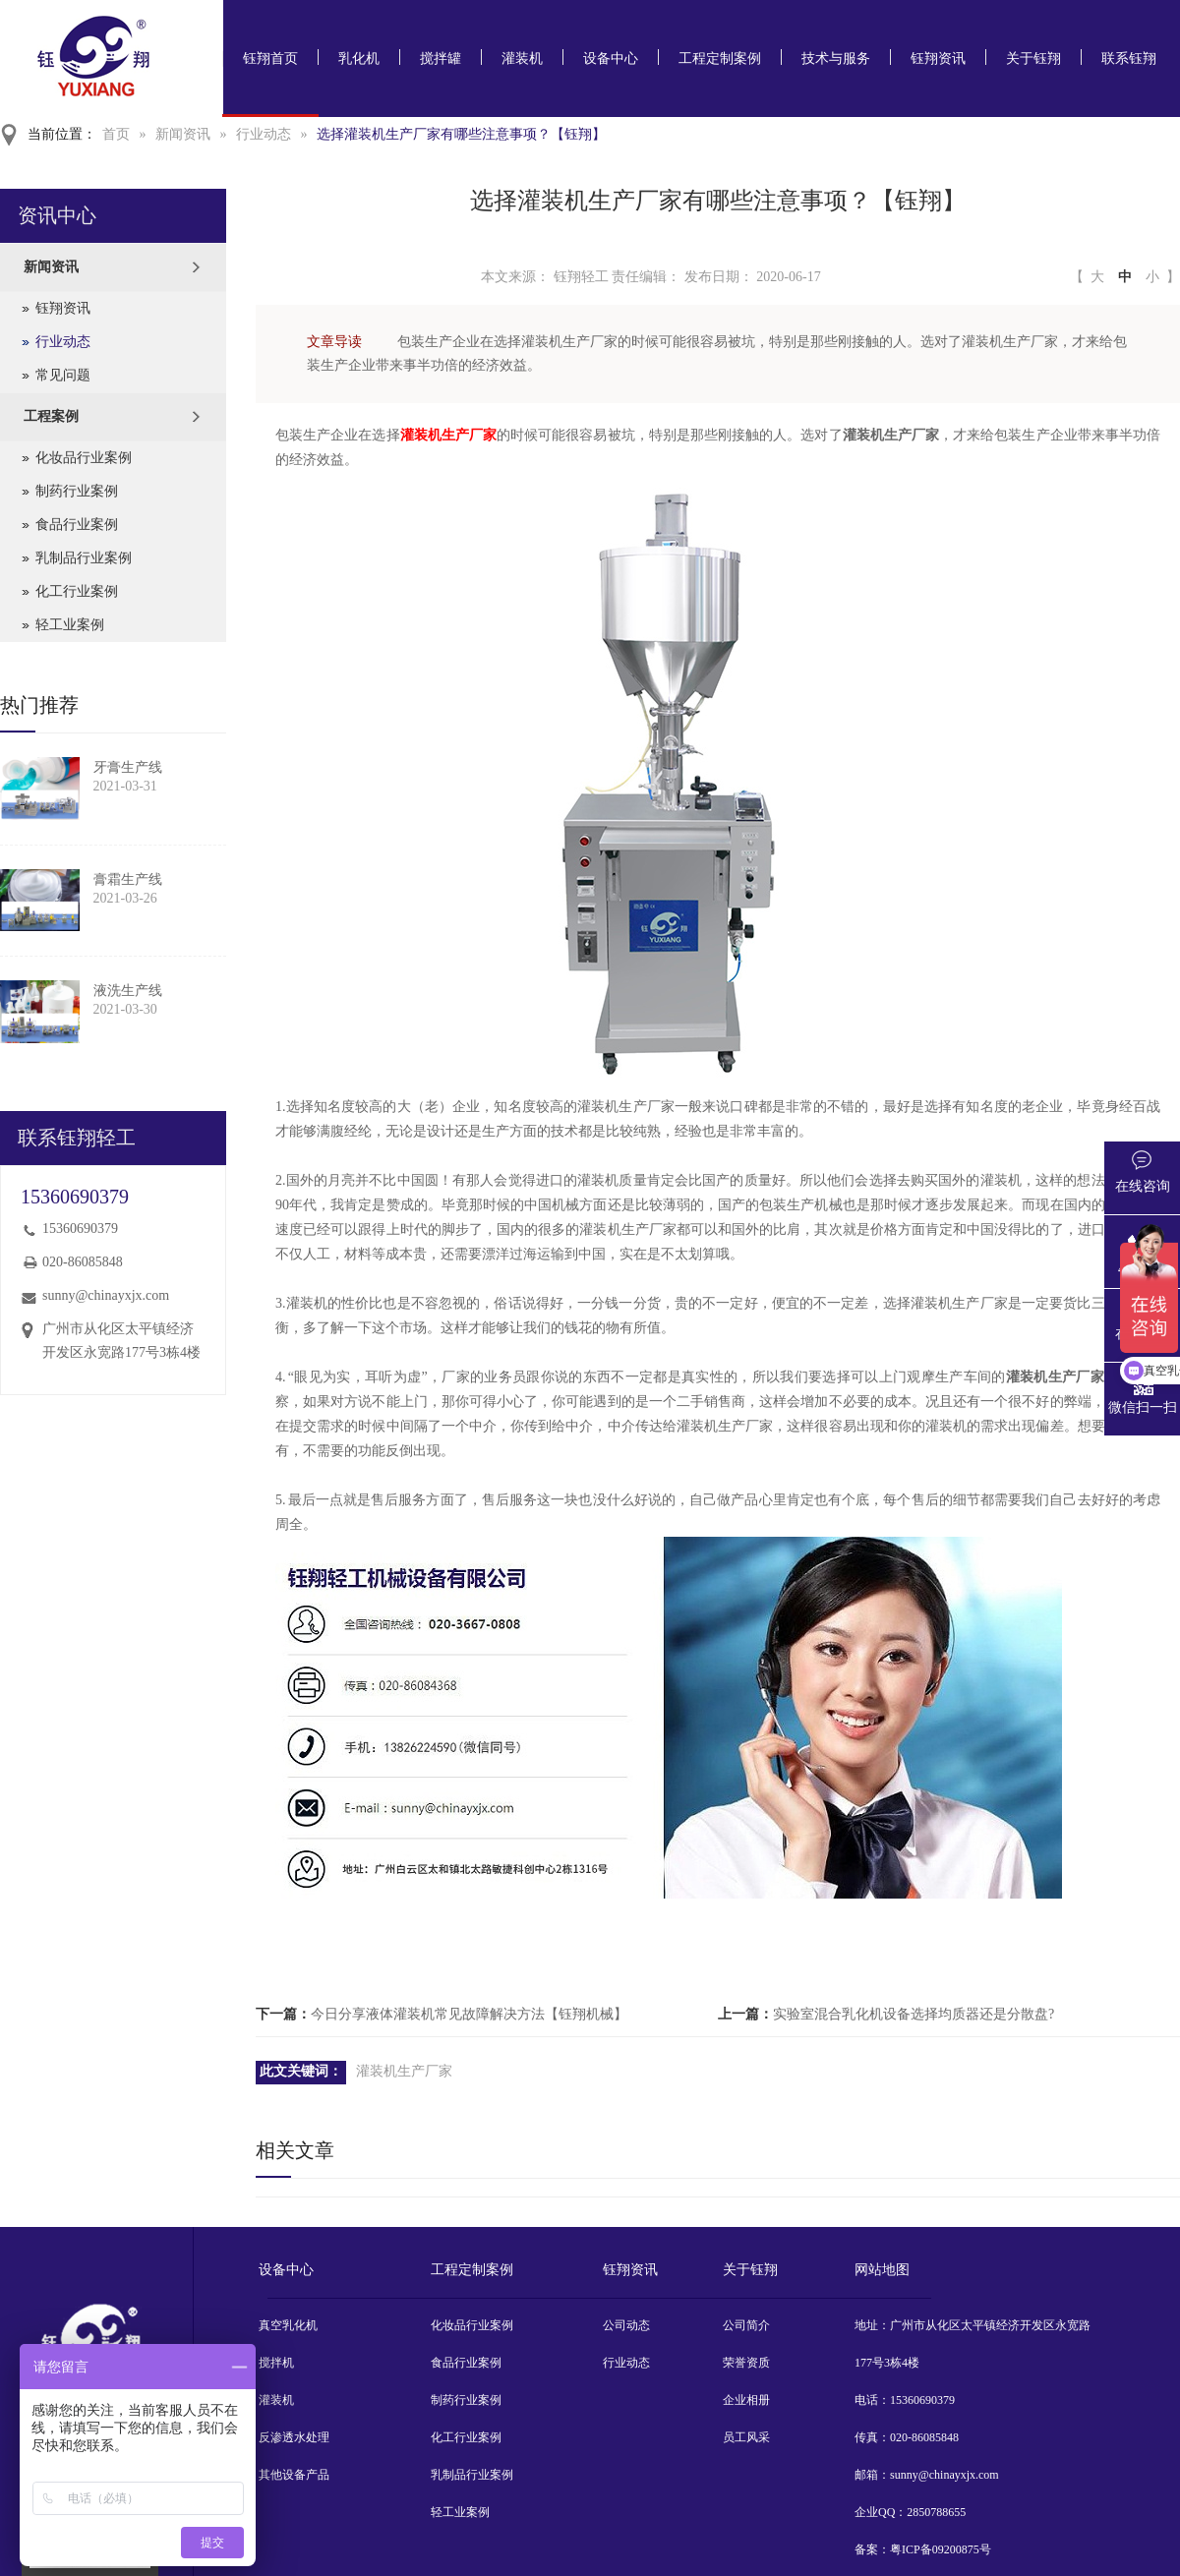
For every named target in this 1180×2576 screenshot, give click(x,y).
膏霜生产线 (127, 879)
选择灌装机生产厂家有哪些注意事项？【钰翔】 (461, 134)
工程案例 (51, 416)
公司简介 (746, 2325)
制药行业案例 (76, 491)
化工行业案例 (76, 591)
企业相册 (746, 2400)
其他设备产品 (294, 2475)
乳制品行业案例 (83, 558)
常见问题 (62, 375)
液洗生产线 (127, 990)
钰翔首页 (270, 58)
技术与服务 (835, 58)
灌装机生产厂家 (448, 435)
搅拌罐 (440, 58)
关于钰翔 (1033, 58)
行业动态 (263, 134)
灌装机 (522, 58)
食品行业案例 (76, 524)
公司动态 (626, 2325)
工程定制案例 (719, 58)
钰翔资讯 (938, 58)
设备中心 (610, 58)
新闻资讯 (182, 134)
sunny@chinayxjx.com (105, 1295)
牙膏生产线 (127, 767)
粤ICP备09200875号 (940, 2549)
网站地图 (882, 2269)
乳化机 (359, 58)
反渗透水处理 (294, 2437)
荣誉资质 (746, 2363)
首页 (116, 134)
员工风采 (746, 2437)
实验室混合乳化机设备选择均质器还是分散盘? (913, 2014)
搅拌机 (276, 2363)
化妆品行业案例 (83, 457)
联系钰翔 (1128, 58)
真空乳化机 (288, 2325)
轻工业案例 (69, 624)
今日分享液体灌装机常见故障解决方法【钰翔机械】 (469, 2014)
